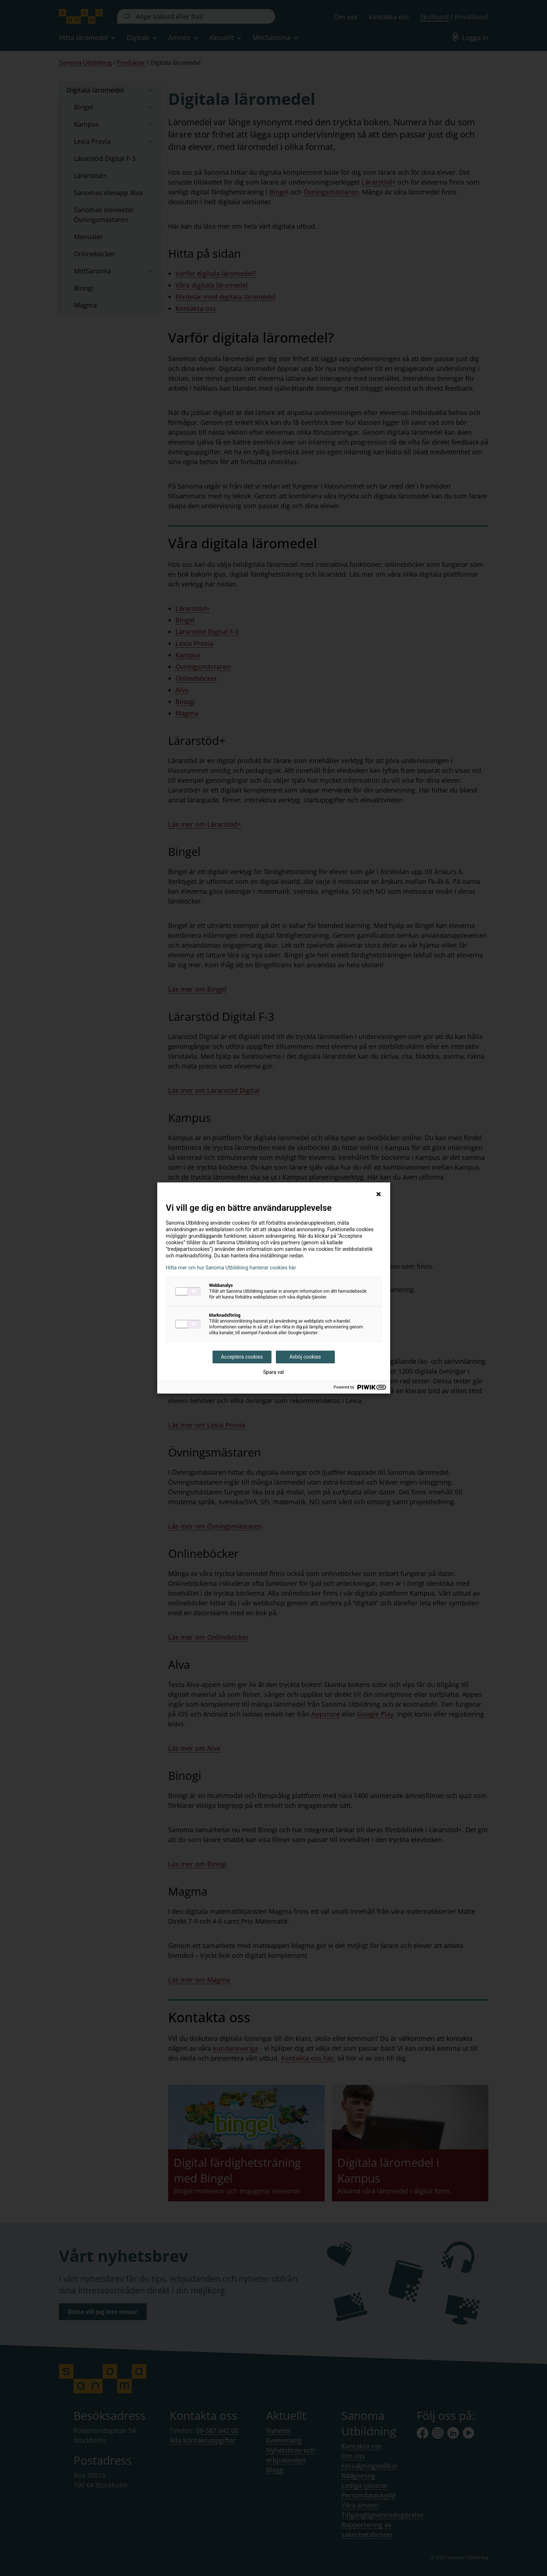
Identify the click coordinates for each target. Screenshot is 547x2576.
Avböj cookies (305, 1357)
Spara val (273, 1372)
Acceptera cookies (242, 1357)
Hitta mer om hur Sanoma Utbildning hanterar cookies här (231, 1268)
